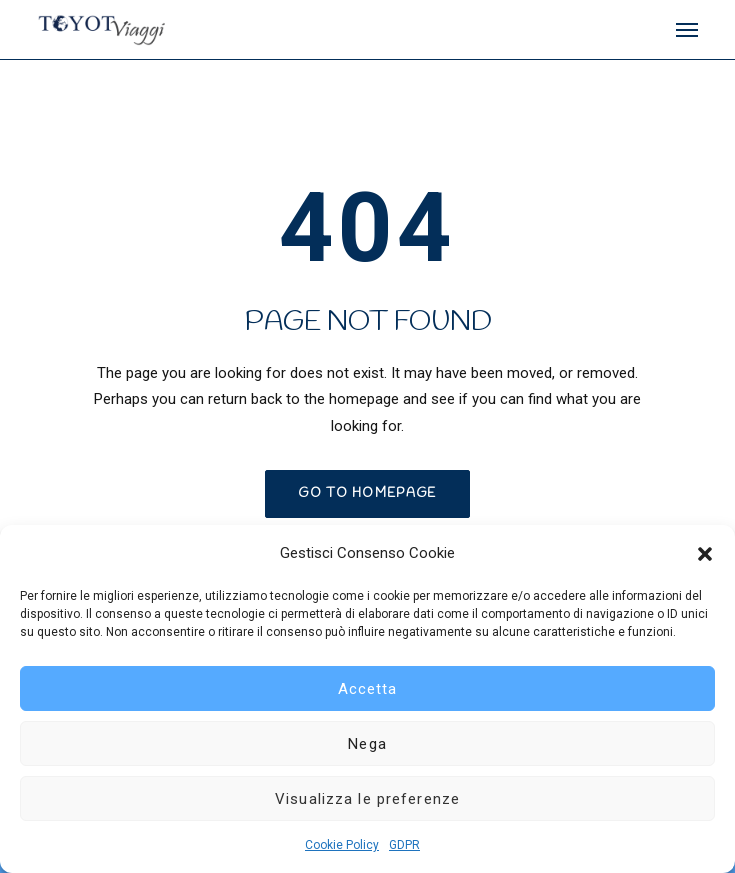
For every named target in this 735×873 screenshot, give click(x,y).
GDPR (404, 845)
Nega (367, 744)
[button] (705, 554)
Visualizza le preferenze (367, 799)
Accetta (368, 689)
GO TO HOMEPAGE (367, 493)
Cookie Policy (342, 845)
